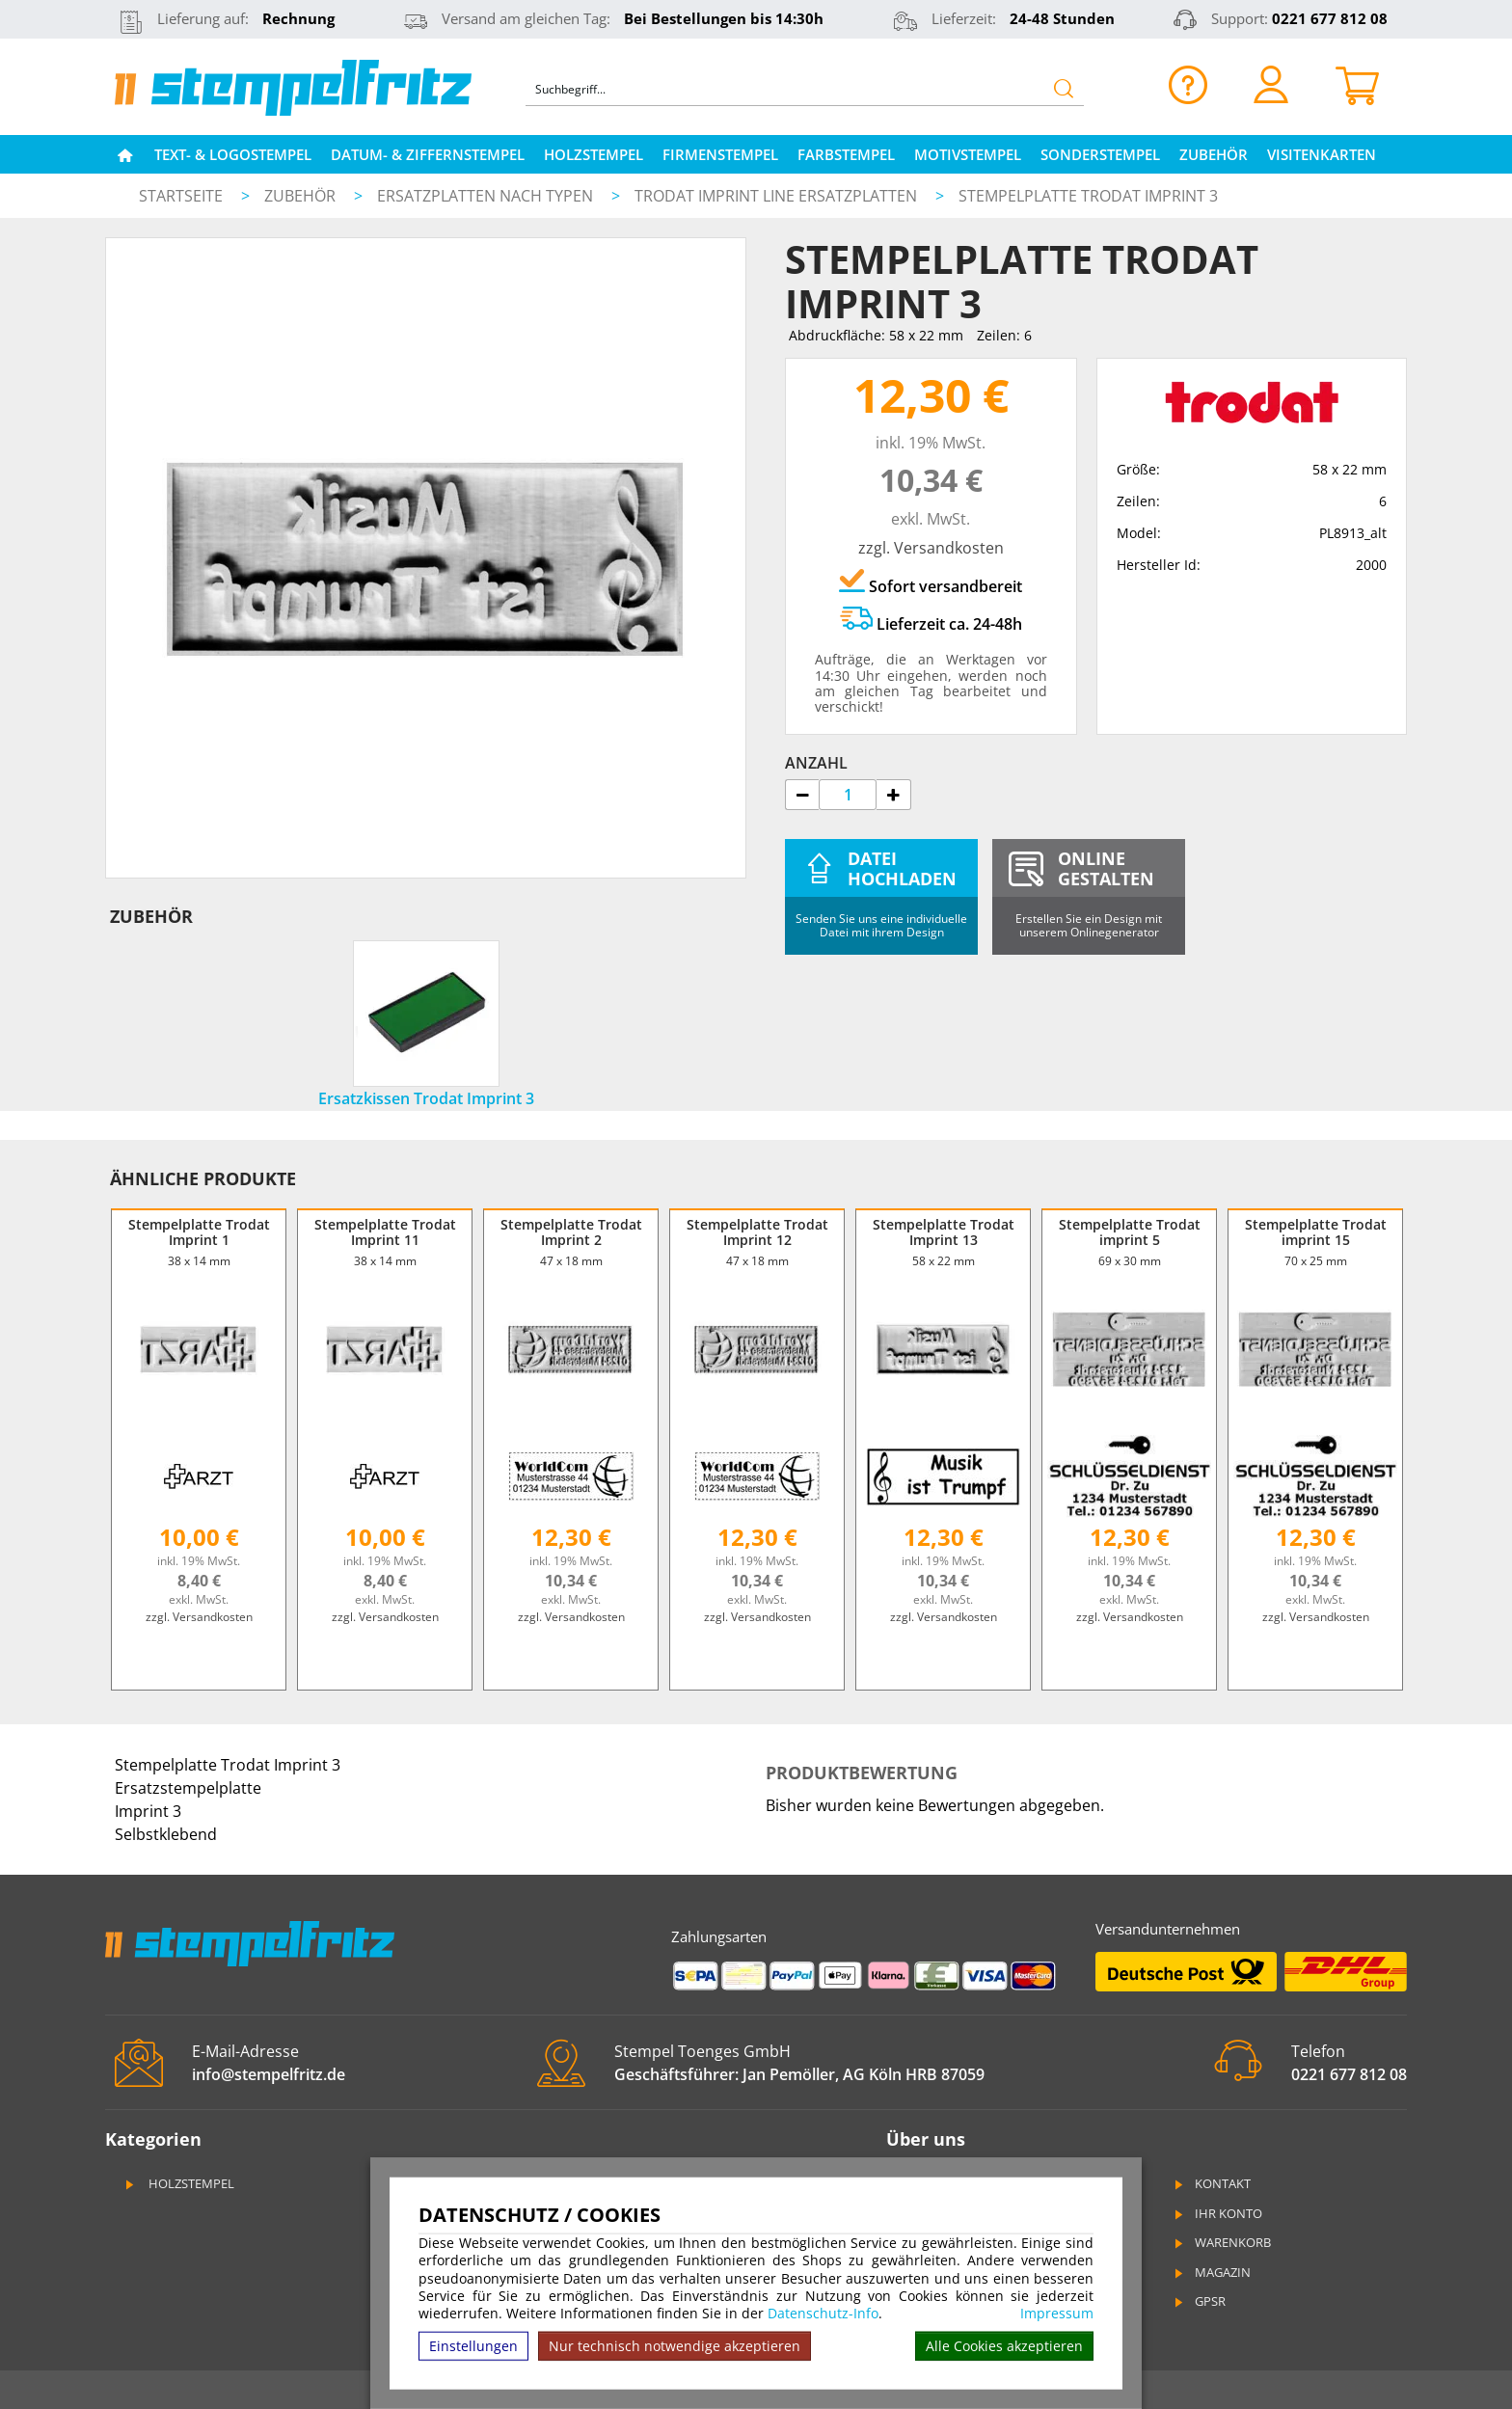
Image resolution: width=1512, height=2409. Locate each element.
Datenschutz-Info (823, 2313)
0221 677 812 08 (1330, 18)
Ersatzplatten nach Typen (487, 195)
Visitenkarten (1321, 154)
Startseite (181, 195)
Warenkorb (1221, 2242)
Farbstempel (846, 154)
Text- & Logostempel (232, 154)
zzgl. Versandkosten (931, 547)
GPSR (1199, 2301)
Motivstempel (967, 154)
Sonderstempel (1100, 154)
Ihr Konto (1217, 2213)
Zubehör (1213, 154)
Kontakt (1211, 2183)
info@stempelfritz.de (268, 2074)
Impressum (1057, 2313)
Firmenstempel (720, 154)
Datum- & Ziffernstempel (428, 154)
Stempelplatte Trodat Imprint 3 (1088, 195)
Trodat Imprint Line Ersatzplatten (777, 195)
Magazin (1211, 2272)
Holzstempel (593, 154)
